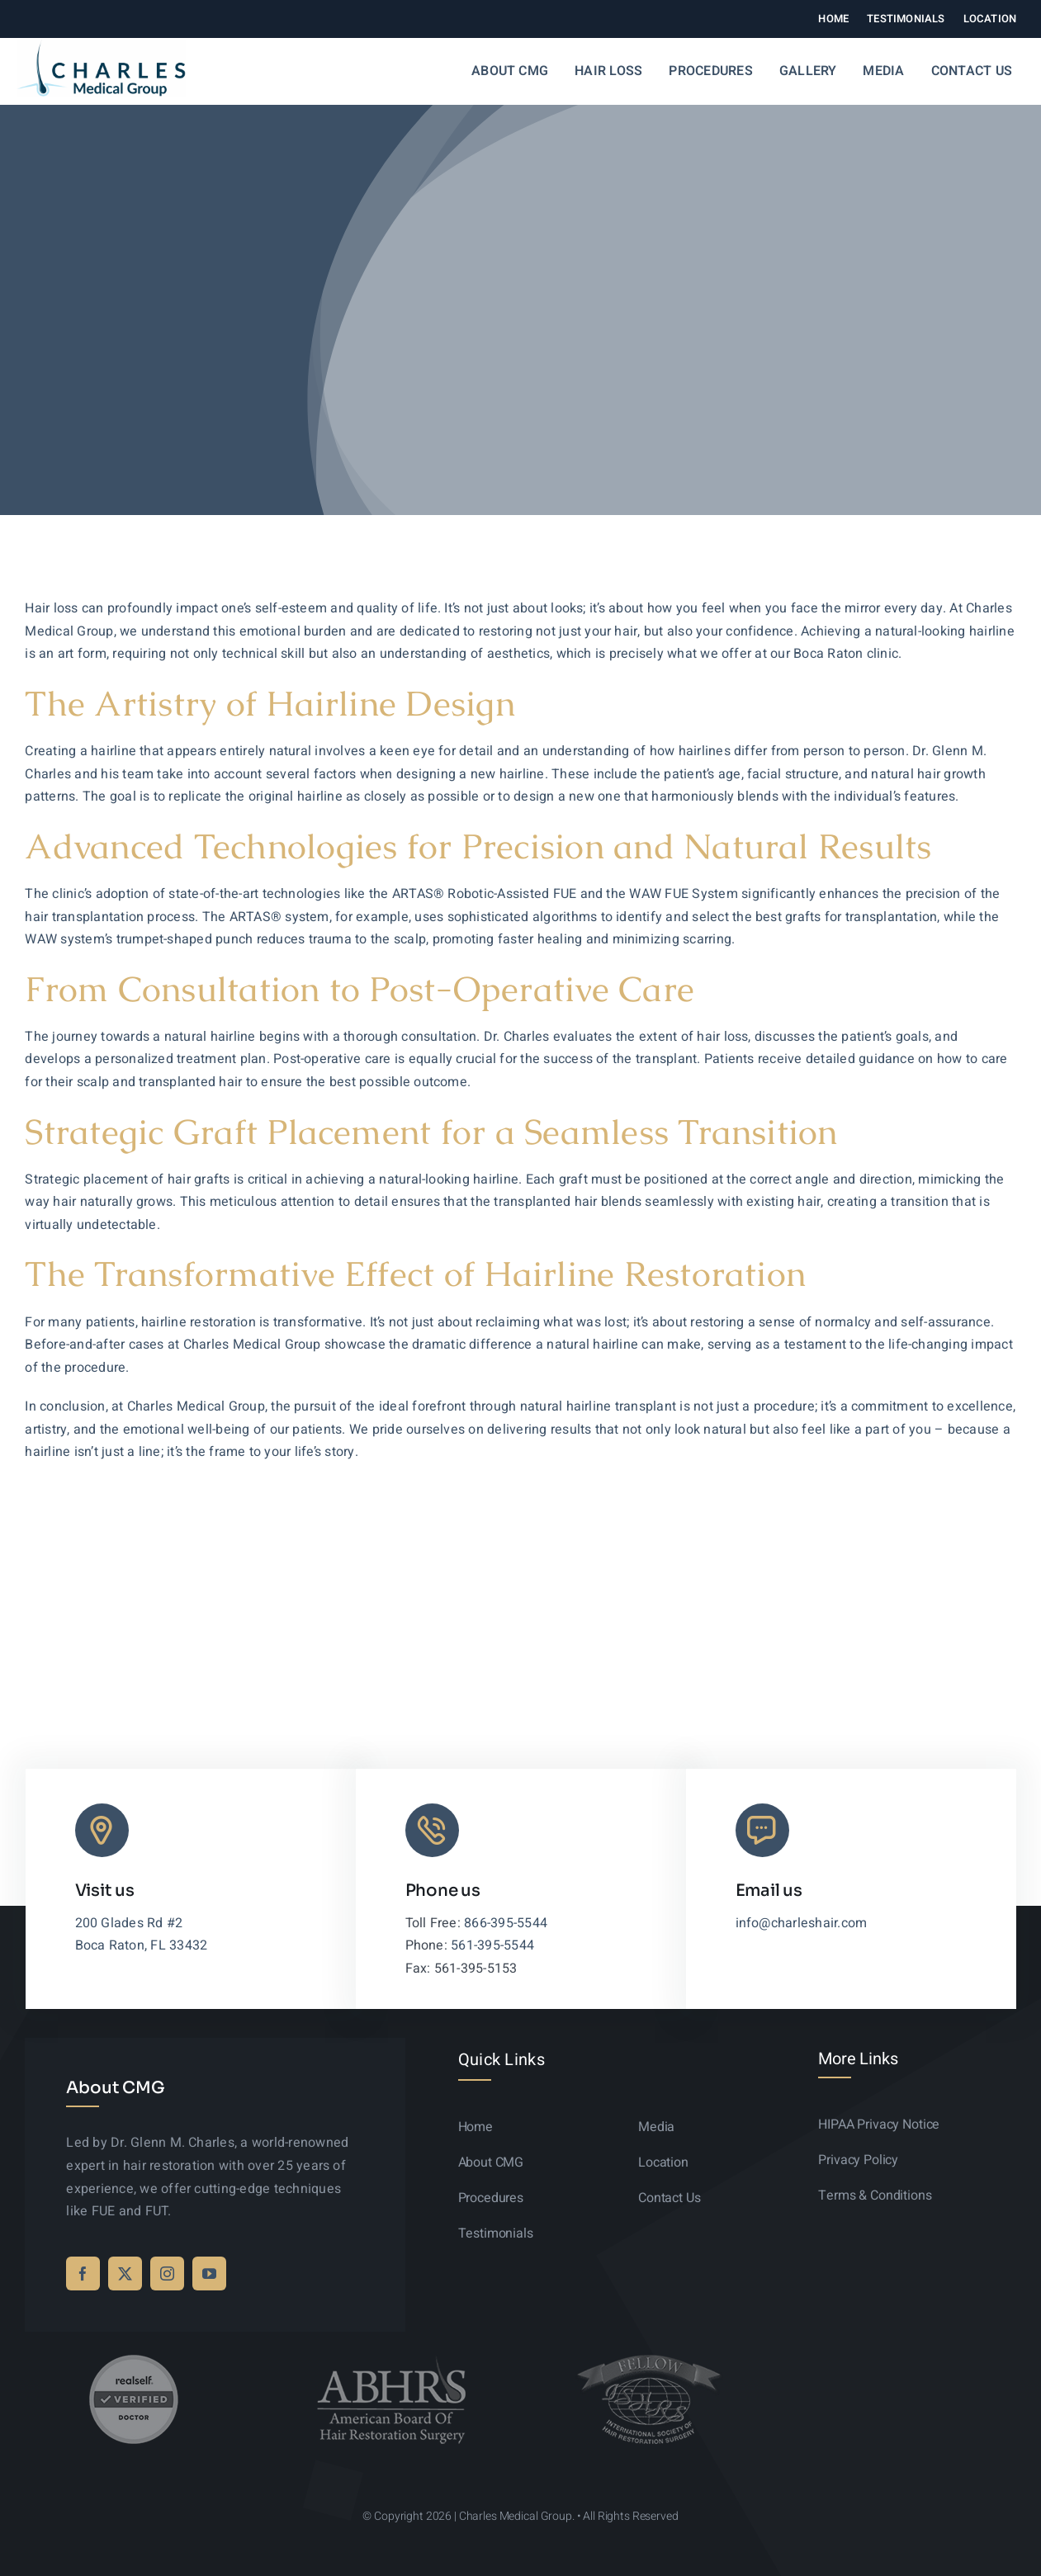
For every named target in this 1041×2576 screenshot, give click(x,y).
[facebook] (83, 2273)
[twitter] (125, 2273)
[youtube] (209, 2273)
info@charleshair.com (802, 1923)
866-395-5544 (505, 1923)
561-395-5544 (492, 1945)
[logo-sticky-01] (101, 46)
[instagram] (167, 2273)
